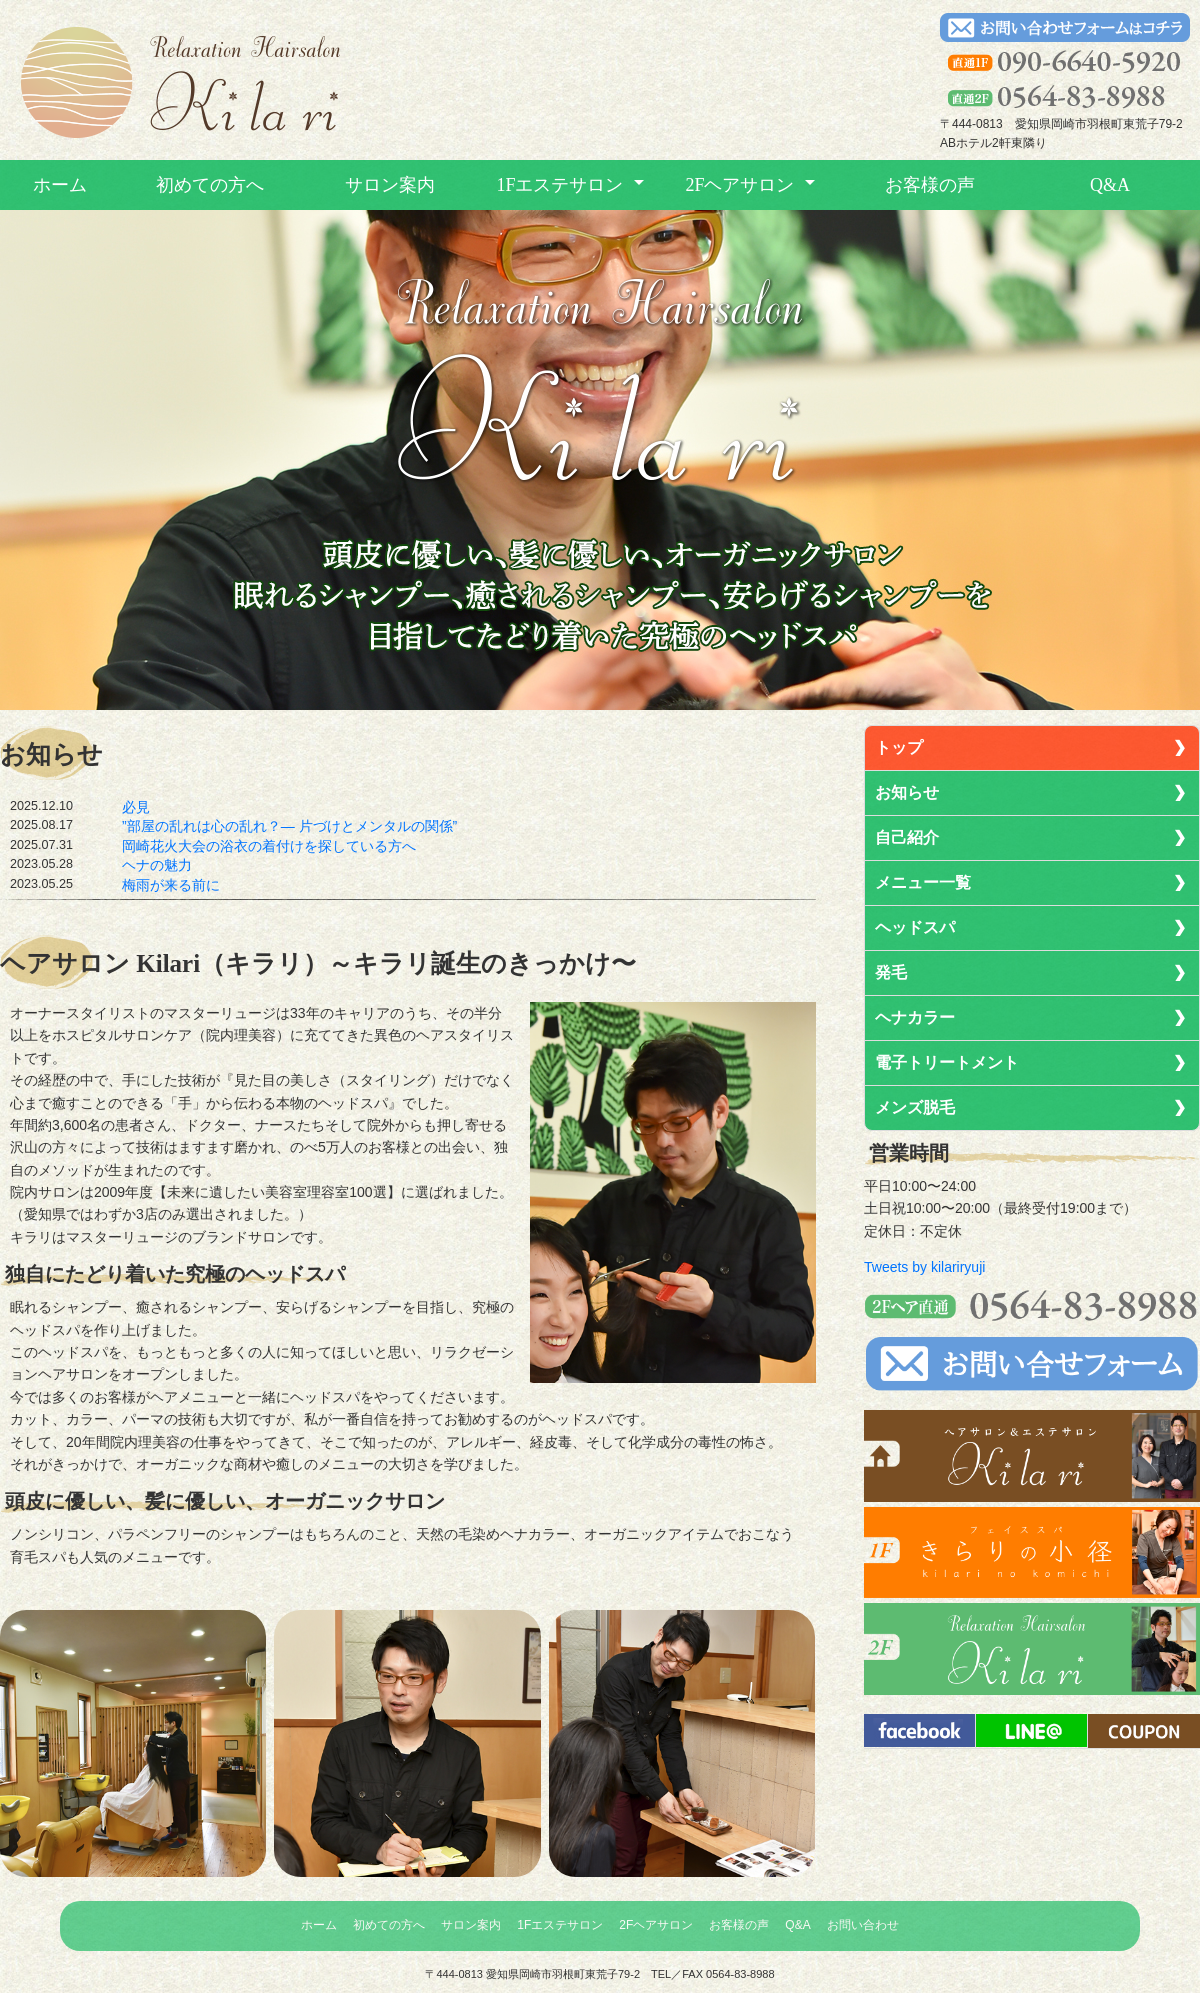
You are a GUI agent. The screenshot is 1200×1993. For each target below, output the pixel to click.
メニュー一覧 (923, 882)
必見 (136, 807)
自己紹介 (907, 837)
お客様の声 (930, 185)
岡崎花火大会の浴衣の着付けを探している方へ (269, 846)
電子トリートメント (947, 1062)
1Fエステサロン (559, 185)
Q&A (1110, 185)
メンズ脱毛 (915, 1107)
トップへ (180, 83)
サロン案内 (390, 185)
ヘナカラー (915, 1017)
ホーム (60, 185)
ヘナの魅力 (157, 865)
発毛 (891, 972)
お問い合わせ (863, 1925)
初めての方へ (210, 185)
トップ (899, 747)
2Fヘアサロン (739, 185)
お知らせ (907, 792)
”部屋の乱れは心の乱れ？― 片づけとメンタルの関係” (289, 826)
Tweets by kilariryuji (924, 1267)
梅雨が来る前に (171, 885)
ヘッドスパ (915, 927)
